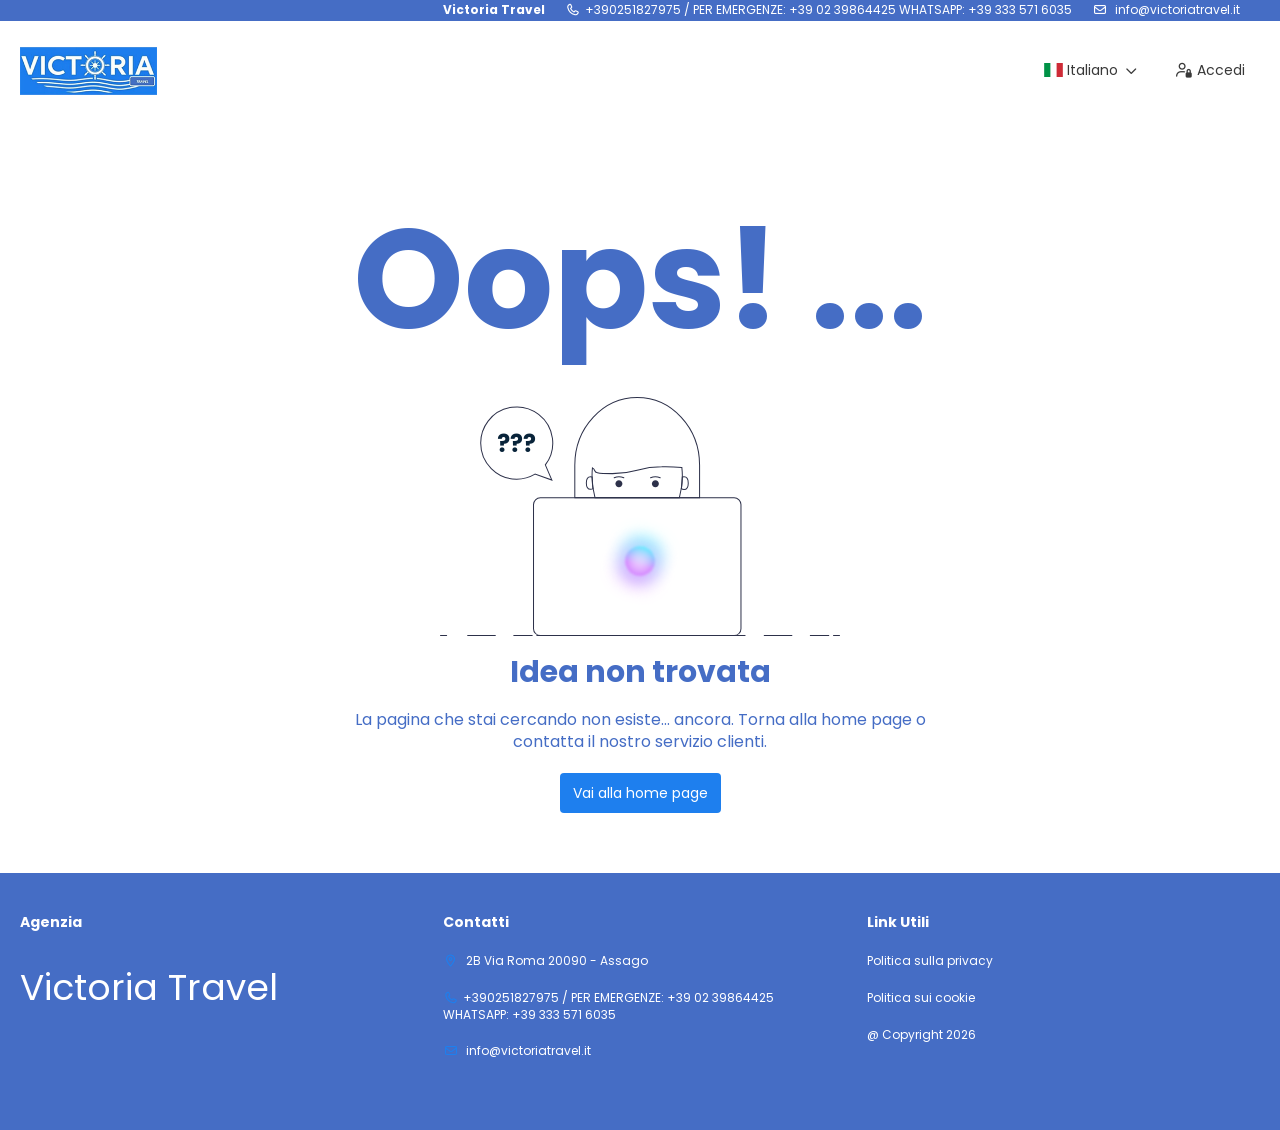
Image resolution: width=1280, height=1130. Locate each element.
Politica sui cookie (921, 998)
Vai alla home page (640, 793)
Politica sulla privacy (930, 961)
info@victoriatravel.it (1176, 9)
